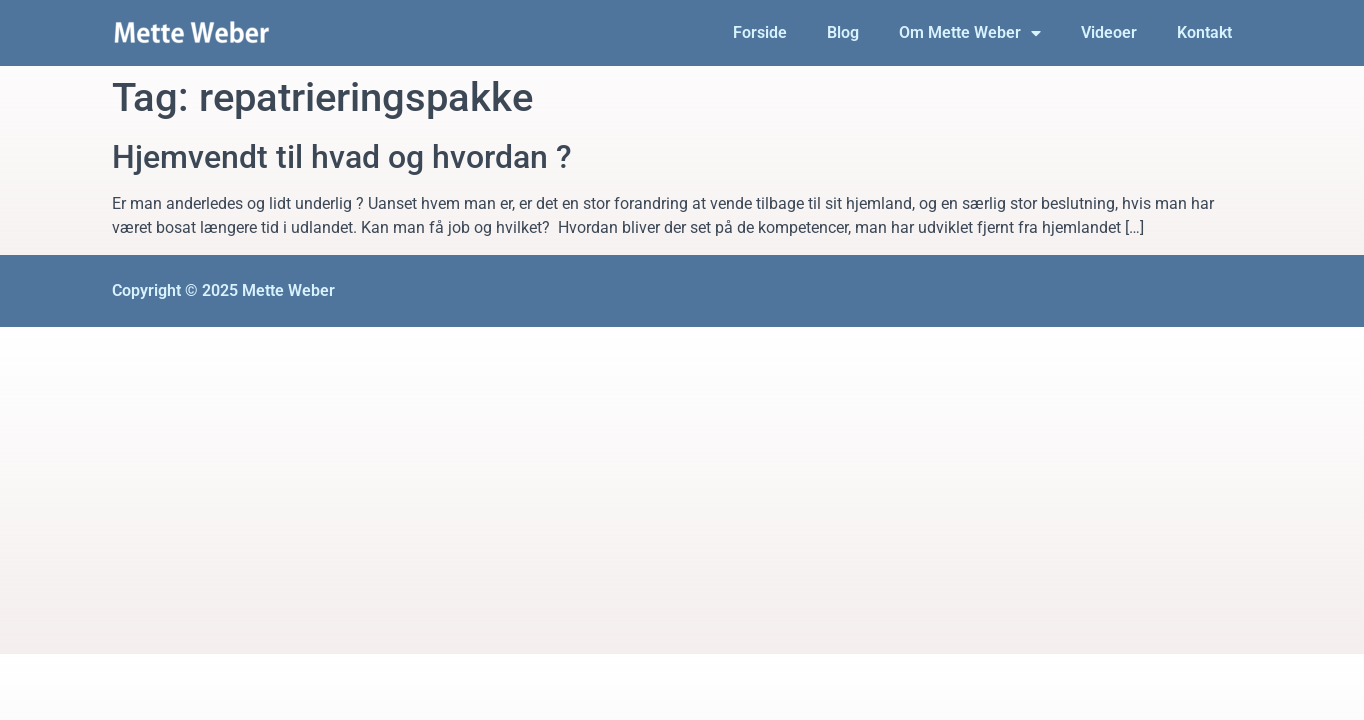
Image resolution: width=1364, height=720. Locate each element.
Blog (843, 32)
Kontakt (1204, 32)
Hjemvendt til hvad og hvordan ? (342, 157)
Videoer (1109, 32)
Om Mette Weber (970, 33)
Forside (760, 32)
